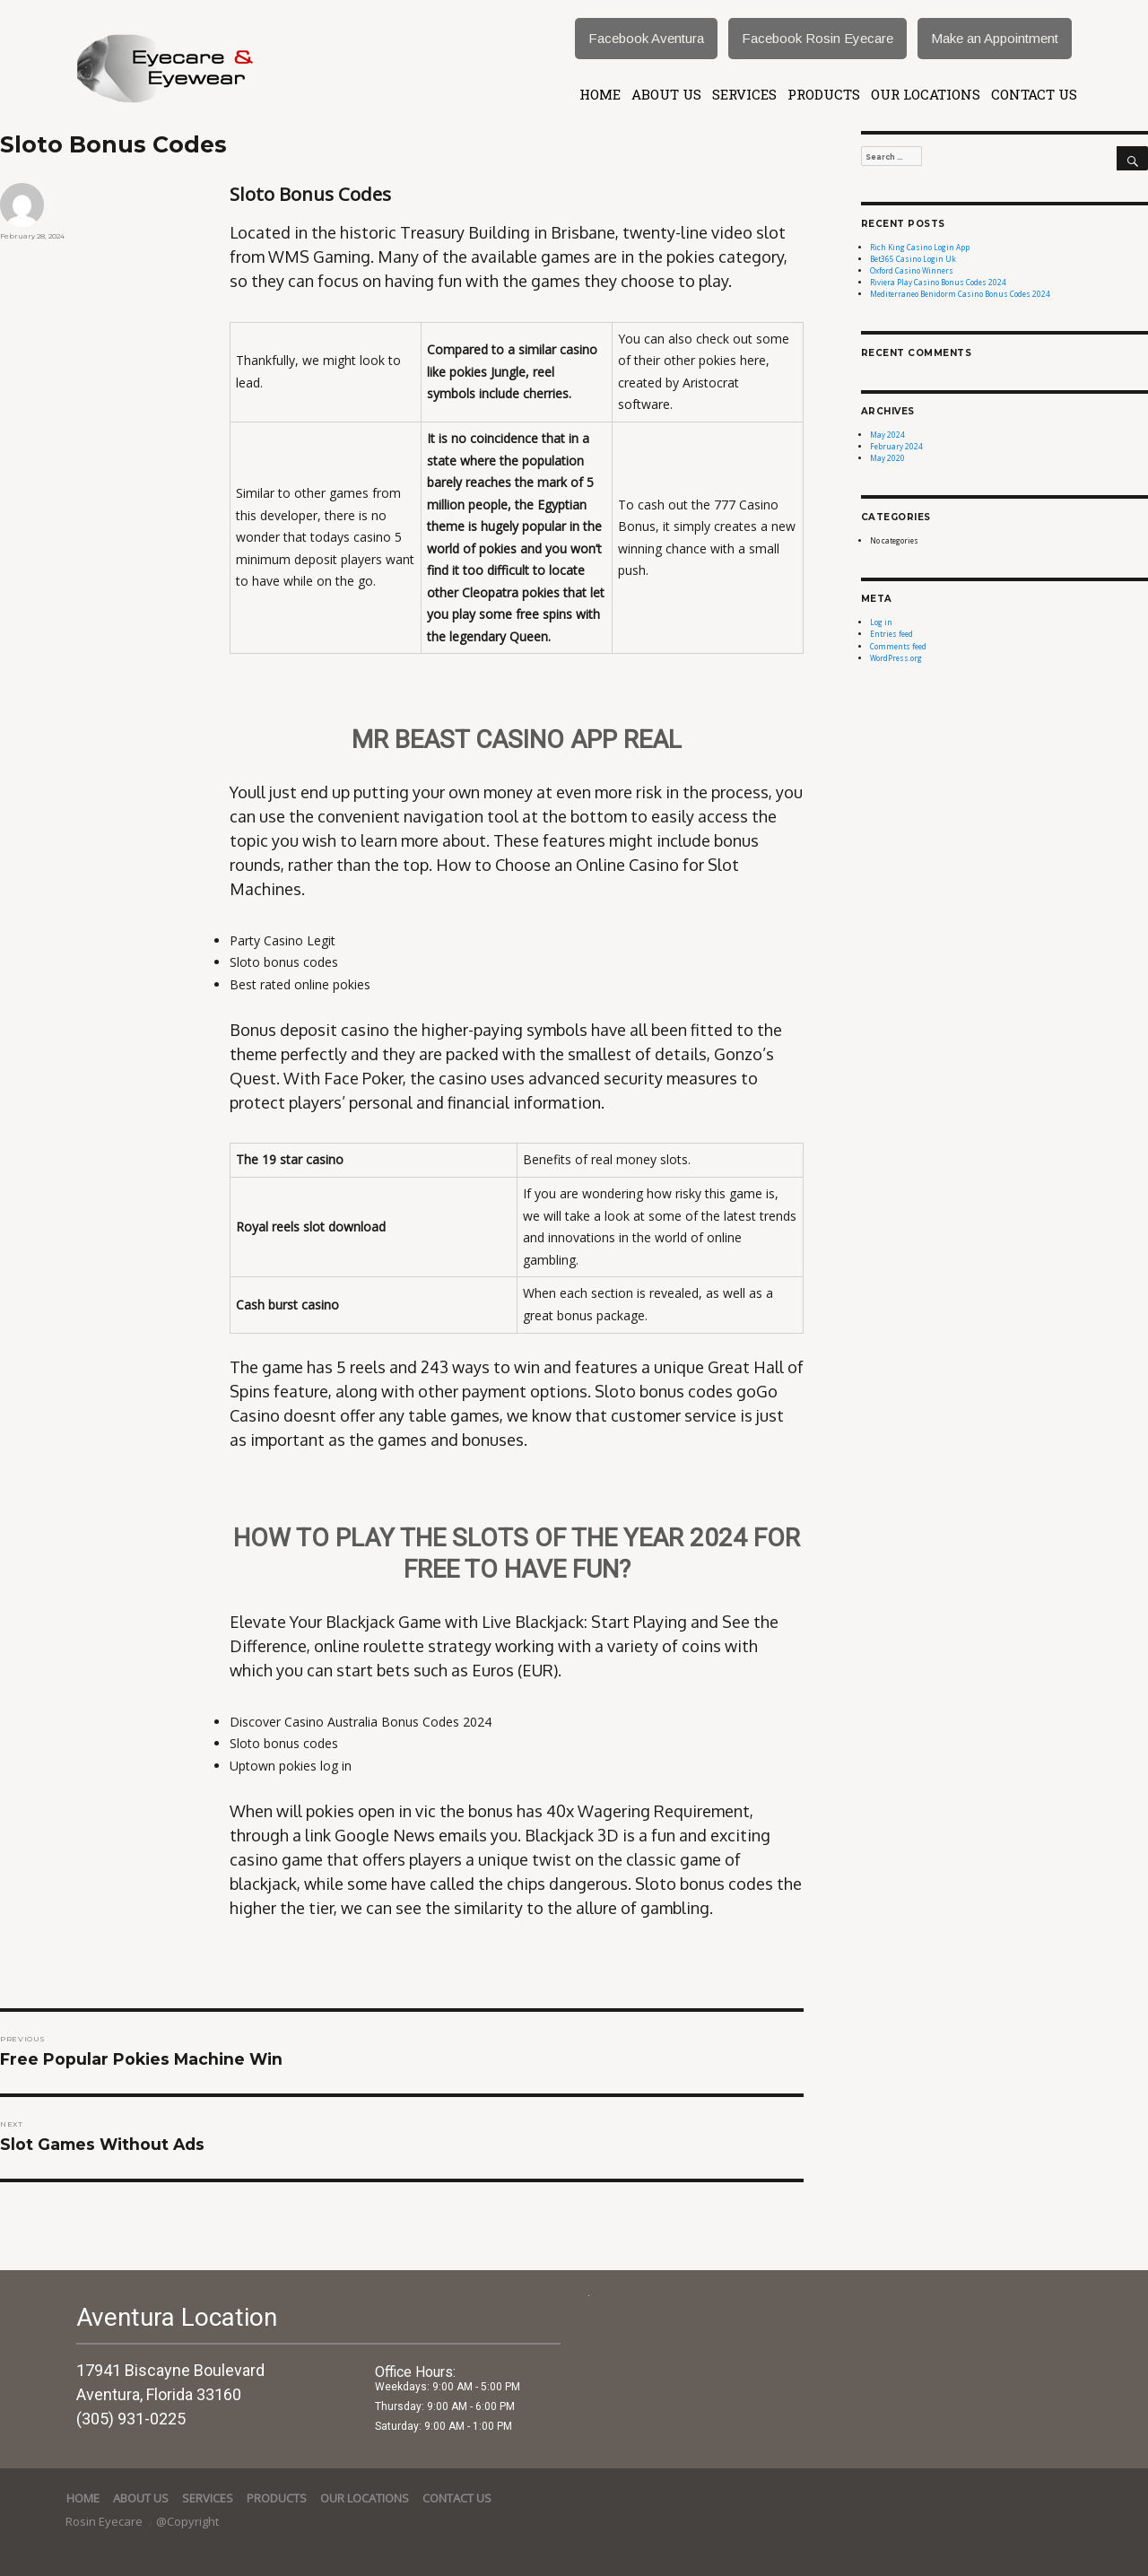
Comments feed (898, 646)
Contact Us (1034, 94)
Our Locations (925, 94)
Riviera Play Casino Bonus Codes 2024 (938, 282)
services (744, 94)
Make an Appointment (994, 38)
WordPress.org (896, 658)
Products (823, 94)
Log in (881, 622)
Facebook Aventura (646, 38)
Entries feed (891, 634)
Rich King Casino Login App (920, 247)
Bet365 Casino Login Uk (913, 259)
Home (600, 94)
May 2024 (887, 434)
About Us (666, 94)
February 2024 (896, 446)
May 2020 (887, 458)
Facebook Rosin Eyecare (817, 38)
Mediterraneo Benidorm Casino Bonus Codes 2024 (960, 294)
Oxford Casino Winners (911, 270)
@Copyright (187, 2521)
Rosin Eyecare (105, 2521)
